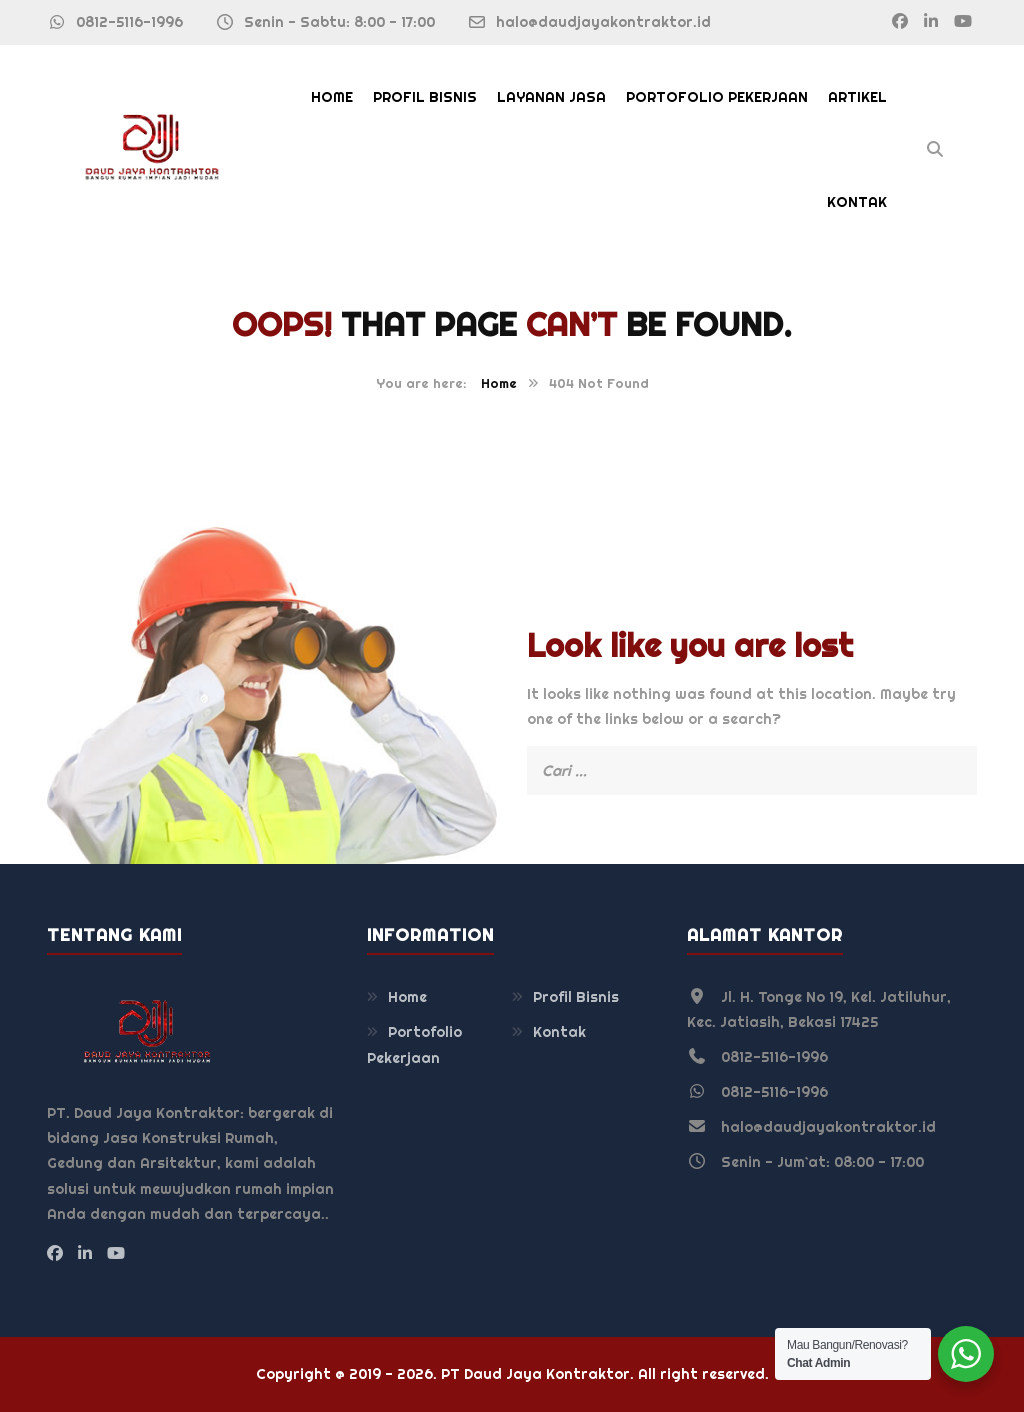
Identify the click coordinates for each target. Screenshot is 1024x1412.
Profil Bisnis (425, 97)
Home (332, 97)
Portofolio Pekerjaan (717, 97)
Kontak (857, 202)
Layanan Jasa (551, 97)
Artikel (857, 97)
